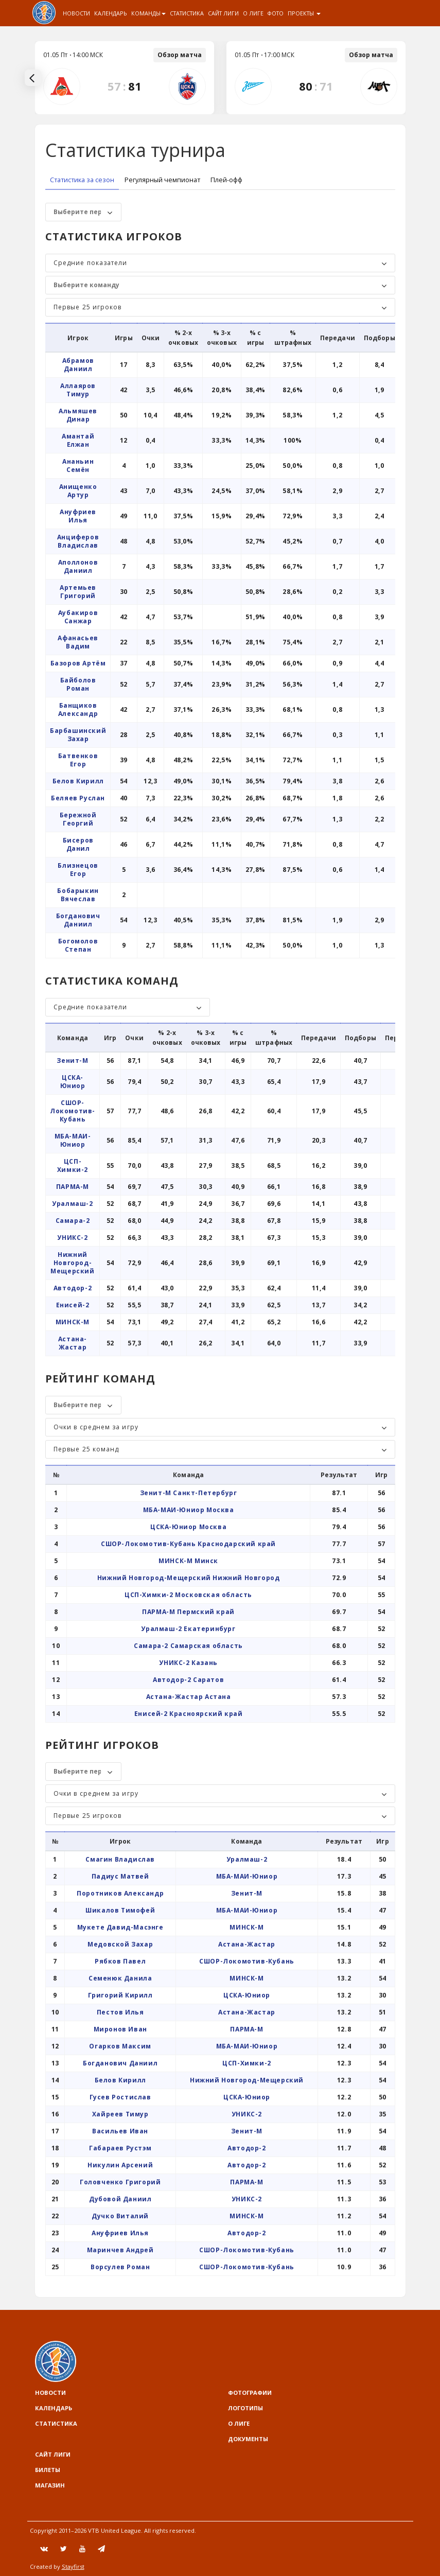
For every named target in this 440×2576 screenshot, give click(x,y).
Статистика (187, 13)
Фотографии (250, 2392)
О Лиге (253, 13)
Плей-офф (226, 180)
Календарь (110, 13)
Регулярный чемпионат (162, 180)
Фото (276, 13)
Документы (248, 2439)
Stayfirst (73, 2566)
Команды (148, 13)
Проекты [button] (304, 13)
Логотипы (245, 2408)
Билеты (47, 2470)
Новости (76, 13)
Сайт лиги (223, 13)
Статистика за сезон (82, 180)
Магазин (50, 2485)
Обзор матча (179, 54)
